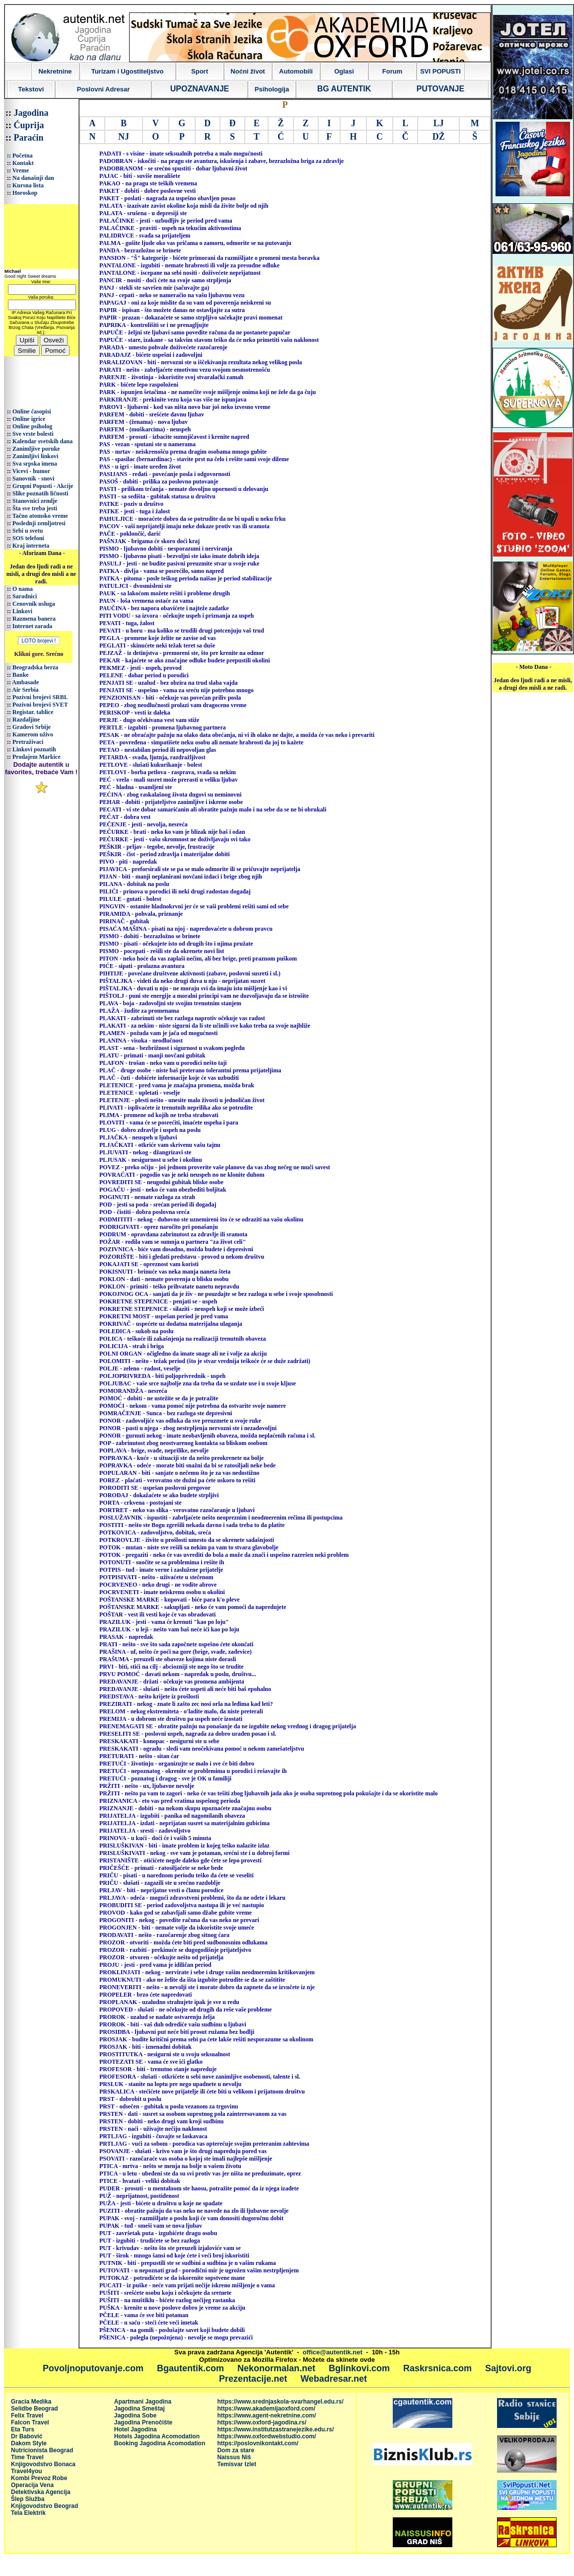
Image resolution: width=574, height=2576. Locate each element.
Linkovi (22, 611)
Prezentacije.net (253, 2379)
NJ (123, 137)
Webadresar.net (333, 2379)
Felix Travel (27, 2415)
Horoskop (24, 192)
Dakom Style (29, 2443)
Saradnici (24, 596)
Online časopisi (31, 411)
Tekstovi (31, 89)
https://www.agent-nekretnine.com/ (266, 2415)
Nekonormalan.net (276, 2368)
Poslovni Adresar (103, 89)
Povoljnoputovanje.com (93, 2368)
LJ (438, 123)
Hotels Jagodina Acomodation (157, 2436)
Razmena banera (34, 618)
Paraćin (29, 138)
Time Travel (27, 2457)
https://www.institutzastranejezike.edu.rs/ (275, 2429)
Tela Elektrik (28, 2512)
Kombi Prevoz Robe (39, 2478)
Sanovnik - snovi (33, 478)
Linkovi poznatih (34, 749)
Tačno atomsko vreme (40, 515)
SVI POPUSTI (440, 71)
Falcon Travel (30, 2422)
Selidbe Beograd (34, 2408)
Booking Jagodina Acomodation (160, 2443)
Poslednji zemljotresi (39, 523)
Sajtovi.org (508, 2368)
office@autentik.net (332, 2352)
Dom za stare (235, 2450)
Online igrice (28, 418)
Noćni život (247, 71)
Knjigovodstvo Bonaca (43, 2464)
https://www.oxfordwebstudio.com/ (266, 2436)
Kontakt (23, 163)
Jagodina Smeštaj (139, 2408)
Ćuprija (29, 125)
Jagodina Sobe (135, 2415)
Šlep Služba (27, 2499)
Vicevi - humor (31, 471)
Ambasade (25, 682)
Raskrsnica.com (437, 2368)
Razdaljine (26, 719)
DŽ (438, 137)
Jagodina (31, 113)
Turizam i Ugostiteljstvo (127, 71)
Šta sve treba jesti (34, 508)
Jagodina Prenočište (143, 2422)
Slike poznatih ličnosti (40, 493)
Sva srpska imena (34, 463)
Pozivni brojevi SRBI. (40, 697)
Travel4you (26, 2471)
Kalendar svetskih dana (42, 441)
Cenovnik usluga (33, 603)
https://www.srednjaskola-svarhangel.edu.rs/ (280, 2401)
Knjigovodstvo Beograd (44, 2505)
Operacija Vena (32, 2485)
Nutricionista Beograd (42, 2450)
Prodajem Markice (36, 756)
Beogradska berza (35, 667)
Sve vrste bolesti (33, 433)
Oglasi (344, 71)
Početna (22, 155)
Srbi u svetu (27, 530)
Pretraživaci (27, 741)
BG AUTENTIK (344, 88)
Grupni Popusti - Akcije (42, 486)
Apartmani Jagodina (142, 2401)
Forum (392, 71)
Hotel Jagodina (135, 2429)
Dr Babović (26, 2436)
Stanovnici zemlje (34, 500)
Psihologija (272, 89)
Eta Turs (22, 2429)
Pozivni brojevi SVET (40, 704)
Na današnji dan (33, 177)
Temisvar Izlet (236, 2464)
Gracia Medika (31, 2401)
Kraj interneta (30, 545)
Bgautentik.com (190, 2368)
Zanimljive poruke (36, 448)
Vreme (20, 170)
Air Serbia (25, 689)
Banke (20, 674)
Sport (199, 71)
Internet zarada (32, 626)
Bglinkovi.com (359, 2368)
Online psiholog (32, 426)
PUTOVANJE (440, 88)
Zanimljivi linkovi (35, 456)
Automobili (296, 71)
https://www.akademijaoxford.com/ (266, 2408)
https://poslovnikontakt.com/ (257, 2443)
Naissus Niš (234, 2457)
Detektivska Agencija (41, 2492)
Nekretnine (55, 71)
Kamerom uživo (32, 734)
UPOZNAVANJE (199, 88)
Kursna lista (28, 185)
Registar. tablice (32, 712)
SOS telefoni (28, 538)
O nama (22, 588)
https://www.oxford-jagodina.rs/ (261, 2422)
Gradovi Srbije (31, 727)
